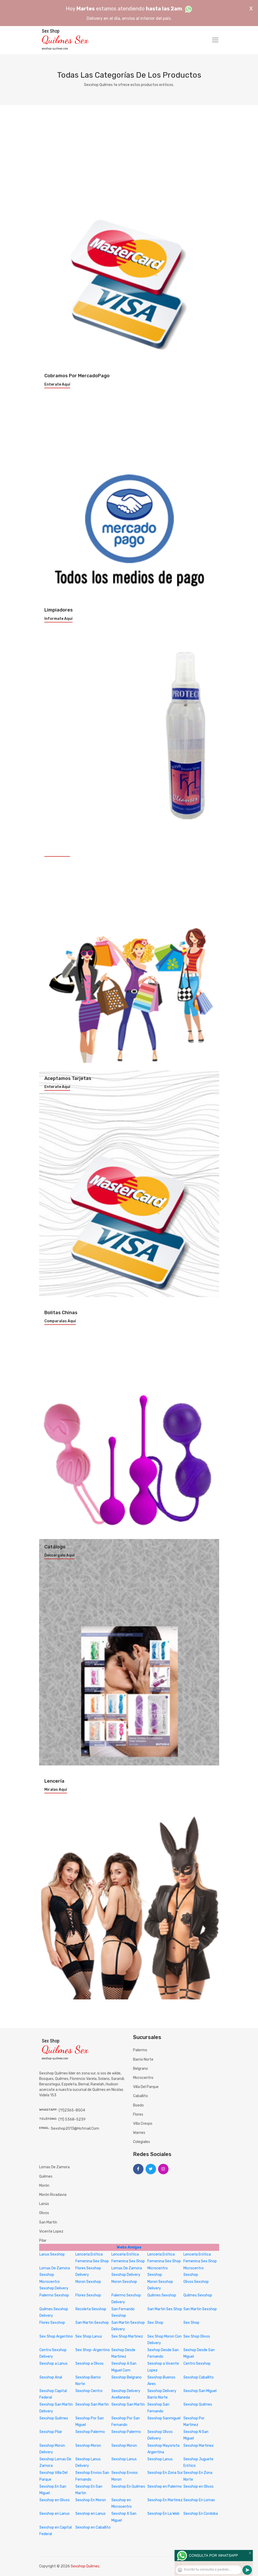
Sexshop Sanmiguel (164, 2418)
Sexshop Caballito (198, 2377)
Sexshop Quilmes (197, 2404)
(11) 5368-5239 (72, 2119)
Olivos (44, 2213)
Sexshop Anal (50, 2377)
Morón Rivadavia (53, 2194)
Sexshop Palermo (90, 2432)
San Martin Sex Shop (164, 2309)
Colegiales (141, 2142)
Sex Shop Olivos (196, 2336)
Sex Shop (155, 2322)
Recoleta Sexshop (90, 2309)
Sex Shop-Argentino (92, 2350)
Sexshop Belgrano (126, 2377)
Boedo (138, 2105)
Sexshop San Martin (92, 2404)
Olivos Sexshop (196, 2282)
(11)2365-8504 (72, 2110)
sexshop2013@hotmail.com (75, 2128)
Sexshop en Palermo (164, 2486)
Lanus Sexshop (52, 2254)
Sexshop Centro (89, 2391)
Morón (44, 2185)
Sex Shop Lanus (88, 2336)
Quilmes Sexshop (161, 2295)
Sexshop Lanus (124, 2459)
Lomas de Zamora (54, 2167)
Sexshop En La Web (163, 2513)
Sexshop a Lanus (53, 2363)
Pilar (42, 2240)
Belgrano (140, 2068)
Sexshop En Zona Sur (165, 2472)
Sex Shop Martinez (127, 2336)
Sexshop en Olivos (198, 2486)
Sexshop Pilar (50, 2432)
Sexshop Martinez (198, 2445)
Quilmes (45, 2176)
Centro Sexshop (197, 2363)
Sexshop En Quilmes (128, 2486)
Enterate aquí (57, 384)
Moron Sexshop (88, 2282)
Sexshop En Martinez (165, 2500)
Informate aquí (58, 619)
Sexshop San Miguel (200, 2391)
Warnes (139, 2132)
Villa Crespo (142, 2123)
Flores (138, 2114)
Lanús (44, 2204)
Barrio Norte (143, 2059)
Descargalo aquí (59, 1555)
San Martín (48, 2222)
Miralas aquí (55, 1790)
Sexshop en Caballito (93, 2527)
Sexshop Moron (88, 2445)
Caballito (140, 2096)
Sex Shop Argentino (56, 2336)
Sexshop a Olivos (89, 2363)
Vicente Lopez (51, 2231)
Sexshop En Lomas (199, 2500)
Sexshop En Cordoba (200, 2513)
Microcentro (143, 2077)
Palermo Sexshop (54, 2295)
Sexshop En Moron (90, 2500)
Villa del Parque (146, 2087)
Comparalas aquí (60, 1321)
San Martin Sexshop (200, 2309)
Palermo (140, 2050)
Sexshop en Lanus (54, 2513)
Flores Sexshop (88, 2295)
